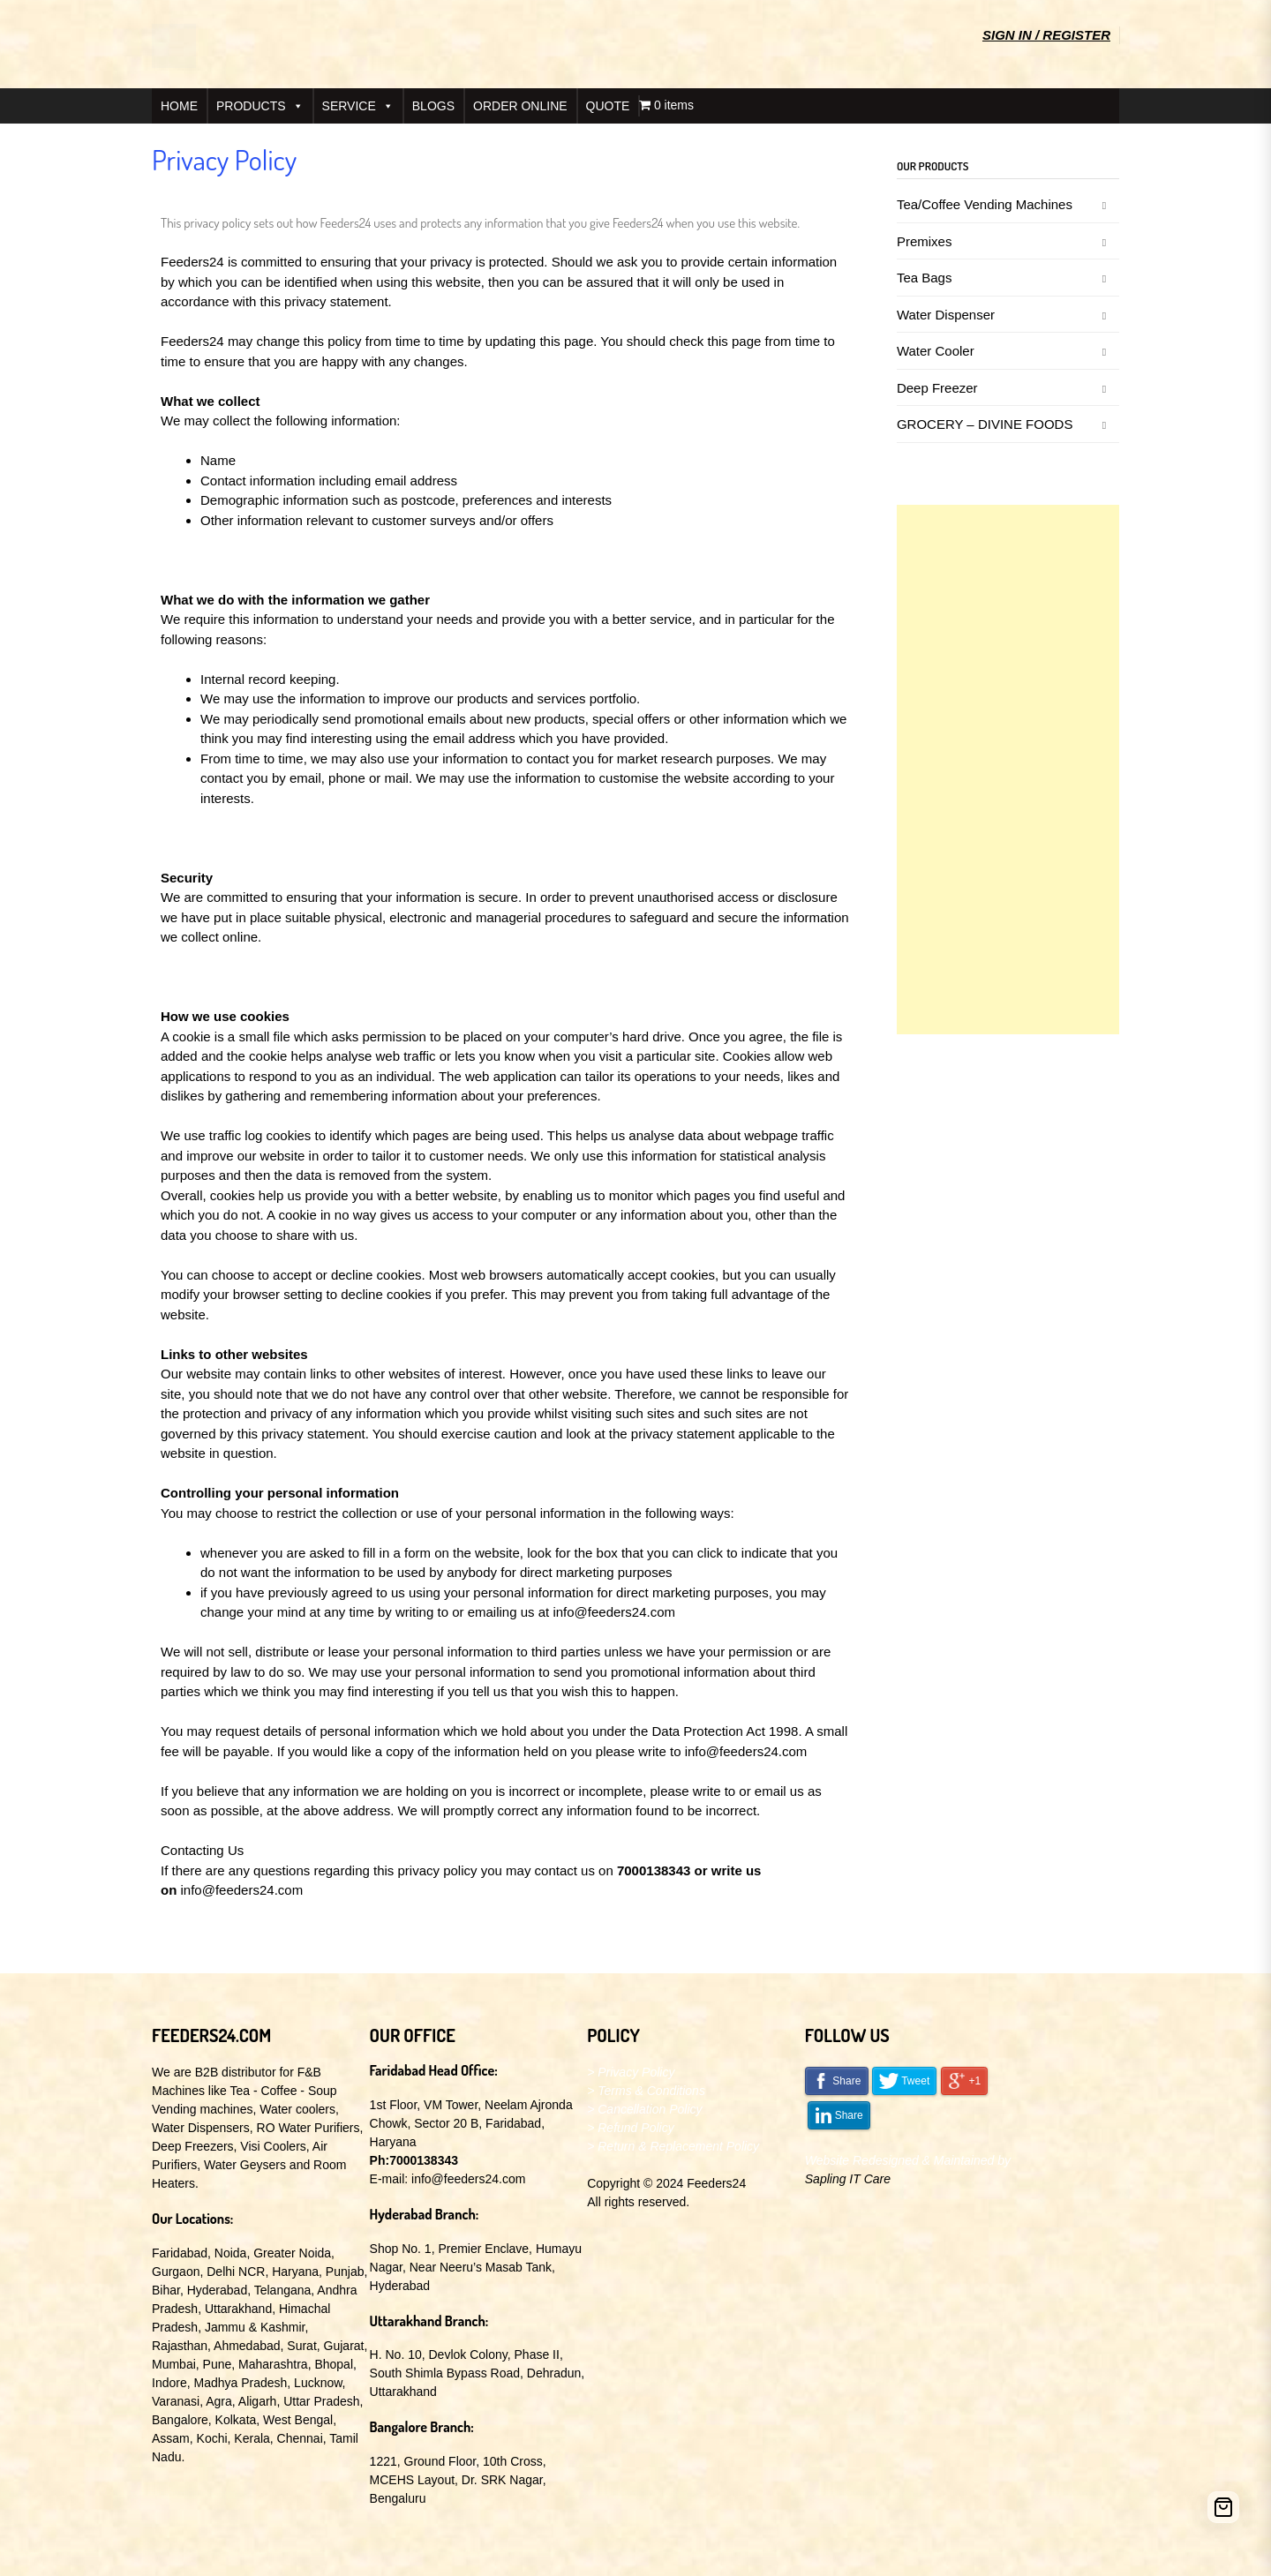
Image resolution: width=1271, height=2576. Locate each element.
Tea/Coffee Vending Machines (984, 204)
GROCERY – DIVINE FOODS (985, 424)
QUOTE (608, 106)
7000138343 (653, 1870)
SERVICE (358, 106)
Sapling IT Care (848, 2179)
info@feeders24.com (614, 1611)
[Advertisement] (1008, 769)
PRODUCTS (260, 106)
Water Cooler (935, 350)
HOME (179, 106)
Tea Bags (924, 277)
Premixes (924, 241)
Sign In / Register (1046, 34)
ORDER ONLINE (520, 106)
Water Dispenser (946, 314)
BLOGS (433, 106)
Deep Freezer (937, 387)
